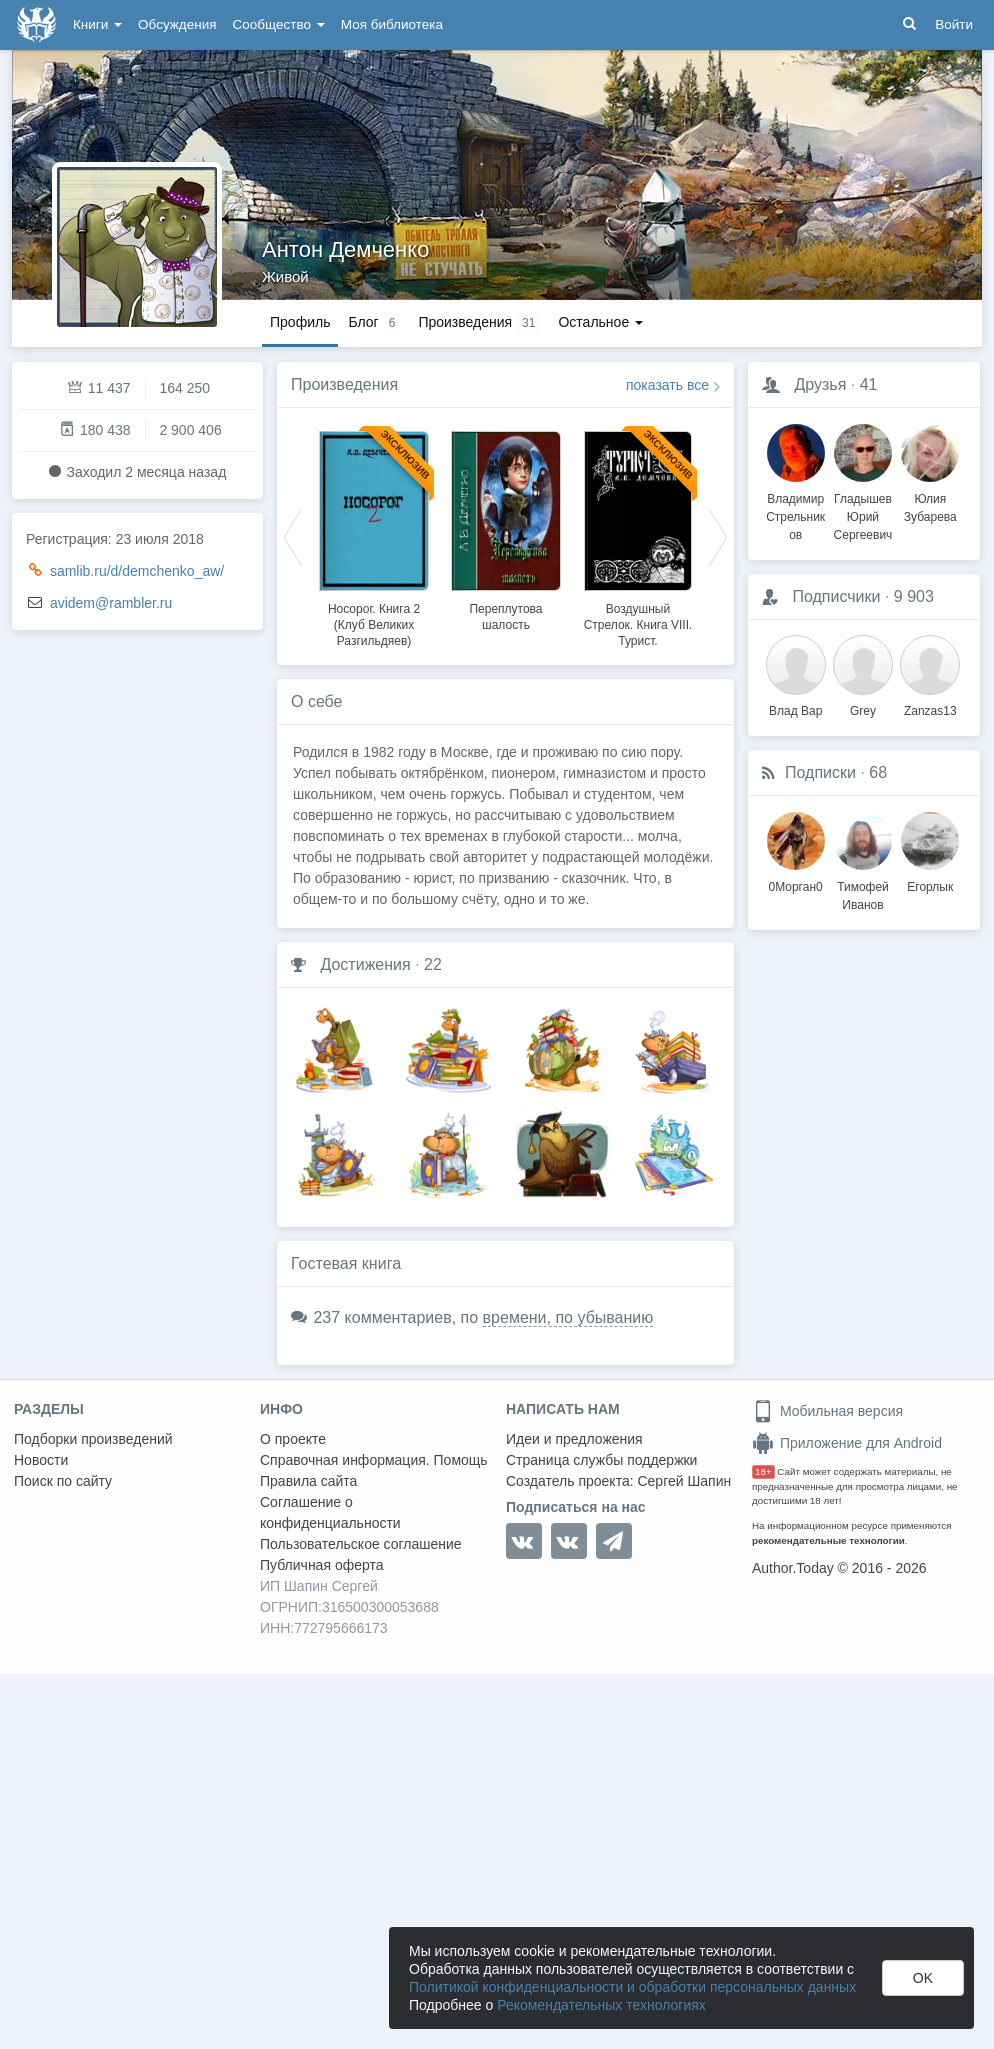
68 (878, 772)
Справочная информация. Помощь (374, 1460)
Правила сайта (308, 1481)
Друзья (820, 384)
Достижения (365, 964)
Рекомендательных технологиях (601, 2005)
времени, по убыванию (568, 1317)
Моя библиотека (392, 24)
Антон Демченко (345, 249)
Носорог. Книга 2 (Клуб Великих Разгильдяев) (374, 625)
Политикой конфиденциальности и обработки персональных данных (632, 1987)
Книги (97, 24)
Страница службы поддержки (601, 1460)
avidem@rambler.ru (111, 603)
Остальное (600, 322)
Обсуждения (177, 24)
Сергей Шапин (684, 1481)
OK (923, 1978)
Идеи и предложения (574, 1439)
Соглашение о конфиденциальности (330, 1512)
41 (869, 384)
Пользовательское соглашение (361, 1544)
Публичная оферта (322, 1565)
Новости (41, 1460)
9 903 (914, 596)
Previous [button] (293, 536)
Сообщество (279, 24)
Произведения (344, 384)
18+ (763, 1471)
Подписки (820, 772)
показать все (667, 385)
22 (433, 964)
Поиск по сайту (63, 1481)
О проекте (293, 1439)
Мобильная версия (827, 1411)
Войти (954, 24)
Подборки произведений (93, 1439)
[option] (374, 536)
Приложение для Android (847, 1443)
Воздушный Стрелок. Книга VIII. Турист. (638, 625)
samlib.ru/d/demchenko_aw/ (137, 571)
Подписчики (836, 596)
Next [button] (718, 536)
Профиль (300, 322)
